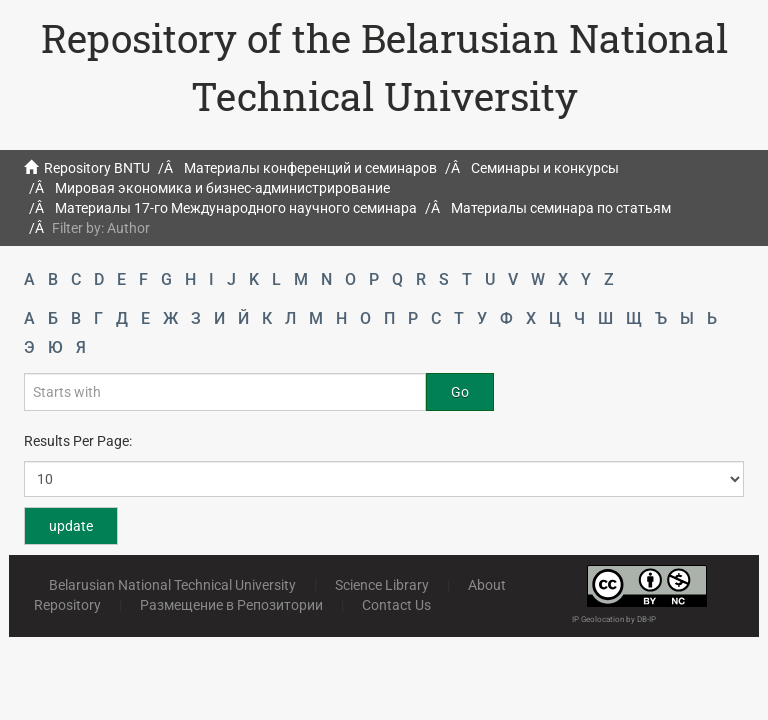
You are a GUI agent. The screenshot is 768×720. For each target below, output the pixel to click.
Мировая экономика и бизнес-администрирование (222, 188)
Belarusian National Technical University (172, 585)
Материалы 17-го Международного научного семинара (236, 208)
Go (460, 392)
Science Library (382, 585)
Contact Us (396, 605)
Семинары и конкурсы (545, 168)
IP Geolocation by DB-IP (614, 619)
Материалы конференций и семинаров (310, 168)
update (71, 526)
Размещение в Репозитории (231, 605)
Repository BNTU (97, 168)
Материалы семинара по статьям (561, 208)
